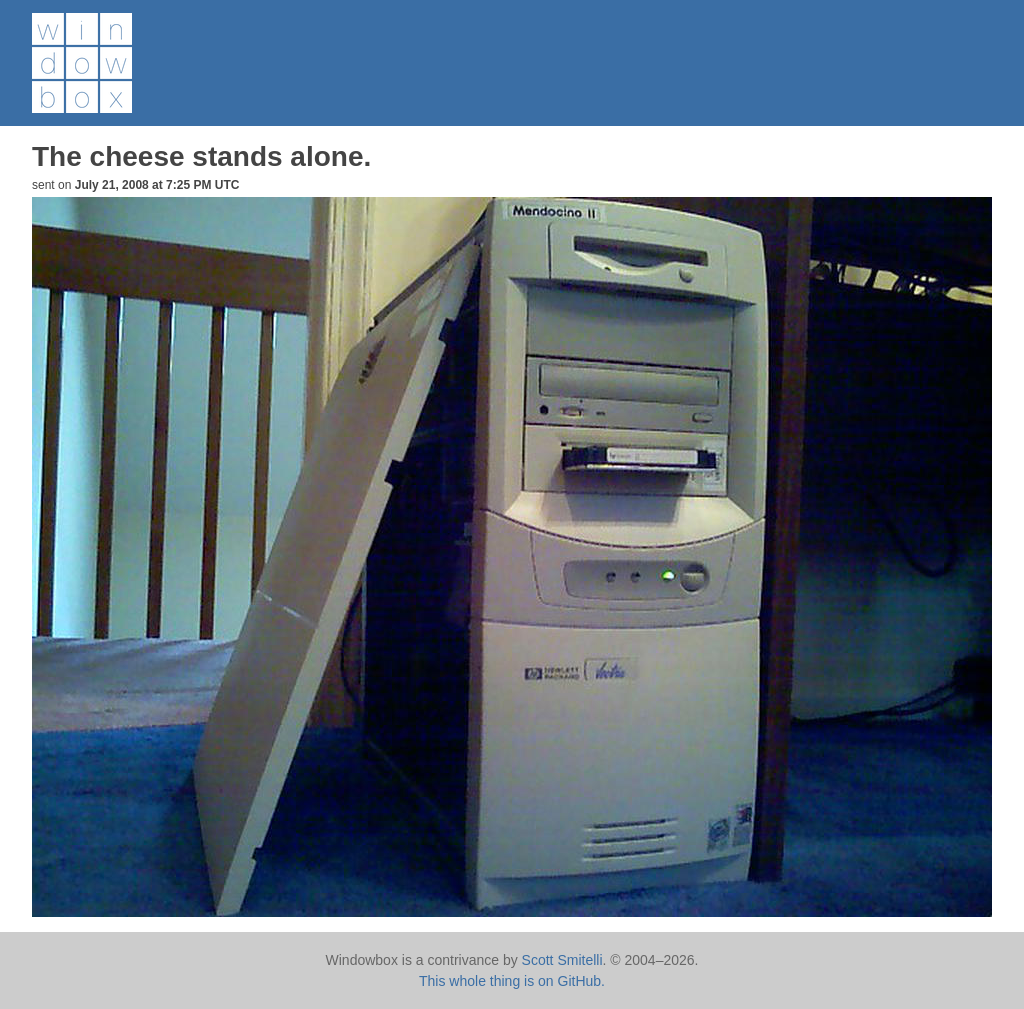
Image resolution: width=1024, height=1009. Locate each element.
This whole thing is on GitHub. (512, 981)
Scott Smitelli (562, 960)
